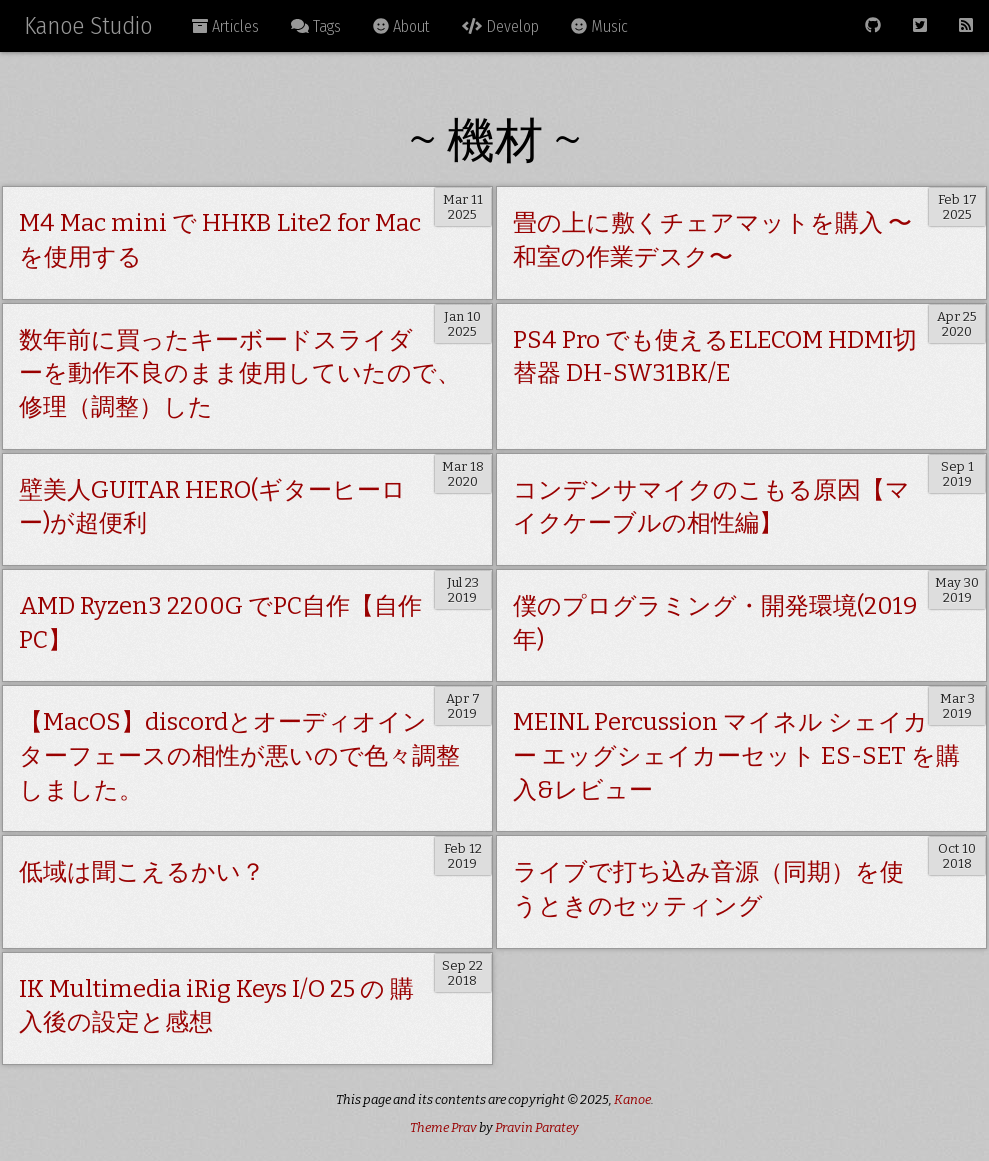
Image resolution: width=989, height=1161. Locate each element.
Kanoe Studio (88, 26)
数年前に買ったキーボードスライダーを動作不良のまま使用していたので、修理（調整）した (240, 373)
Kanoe (632, 1099)
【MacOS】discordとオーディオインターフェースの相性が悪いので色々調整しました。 (239, 755)
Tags (316, 26)
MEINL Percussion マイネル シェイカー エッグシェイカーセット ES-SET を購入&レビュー (736, 755)
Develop (500, 26)
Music (599, 26)
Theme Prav (443, 1127)
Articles (225, 26)
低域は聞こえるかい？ (142, 872)
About (401, 26)
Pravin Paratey (537, 1127)
